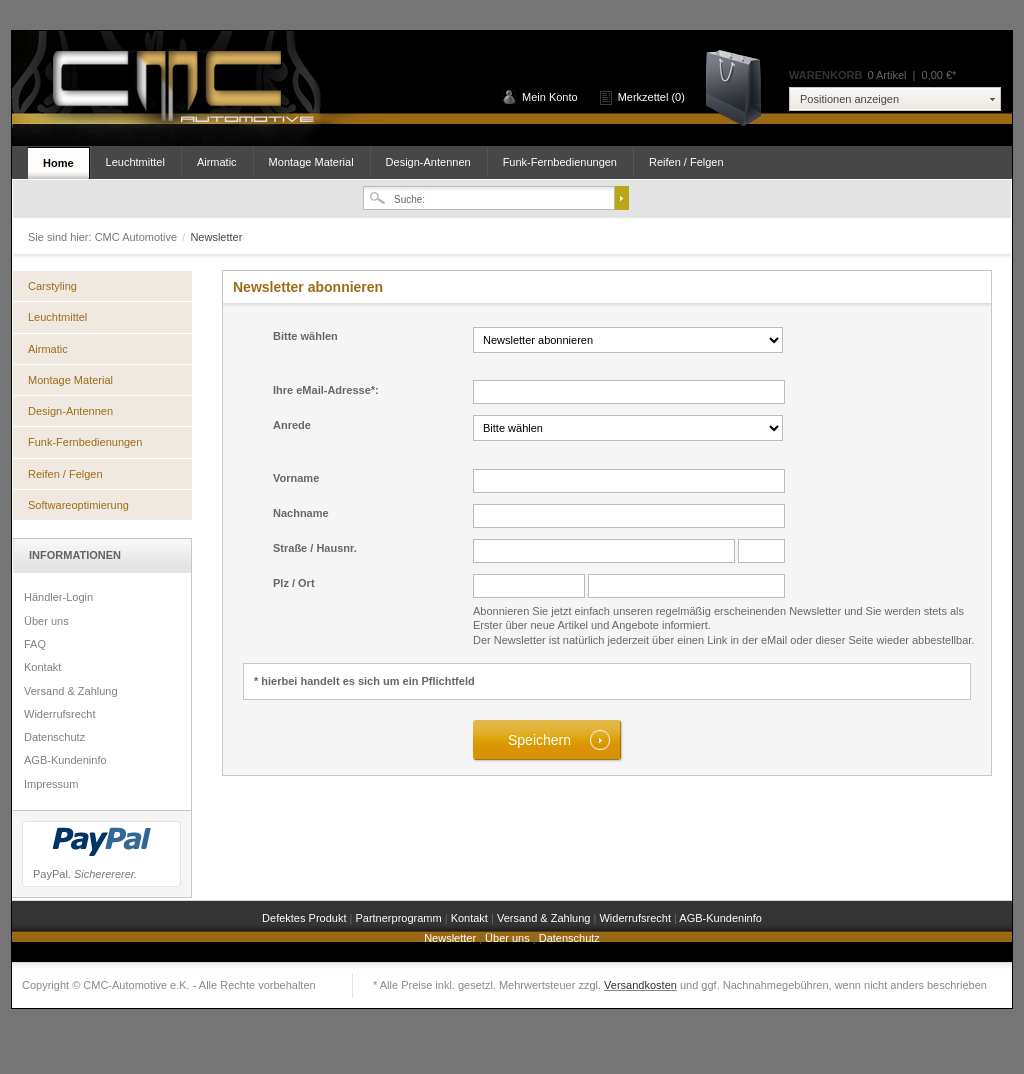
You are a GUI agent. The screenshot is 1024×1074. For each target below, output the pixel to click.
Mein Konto (550, 97)
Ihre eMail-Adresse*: (326, 390)
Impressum (51, 784)
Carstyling (52, 286)
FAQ (35, 644)
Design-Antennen (428, 162)
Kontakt (42, 667)
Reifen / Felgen (686, 162)
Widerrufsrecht (60, 714)
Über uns (46, 621)
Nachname (301, 513)
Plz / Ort (294, 583)
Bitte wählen (305, 336)
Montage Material (311, 162)
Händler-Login (58, 597)
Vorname (296, 478)
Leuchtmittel (135, 162)
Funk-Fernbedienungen (560, 162)
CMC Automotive (182, 88)
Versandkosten (640, 985)
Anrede (292, 425)
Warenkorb (740, 86)
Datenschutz (54, 737)
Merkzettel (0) (651, 97)
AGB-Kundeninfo (65, 760)
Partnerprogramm (399, 918)
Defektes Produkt (305, 918)
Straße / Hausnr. (315, 548)
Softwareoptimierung (78, 505)
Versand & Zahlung (71, 691)
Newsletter (451, 938)
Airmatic (217, 162)
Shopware (118, 1036)
